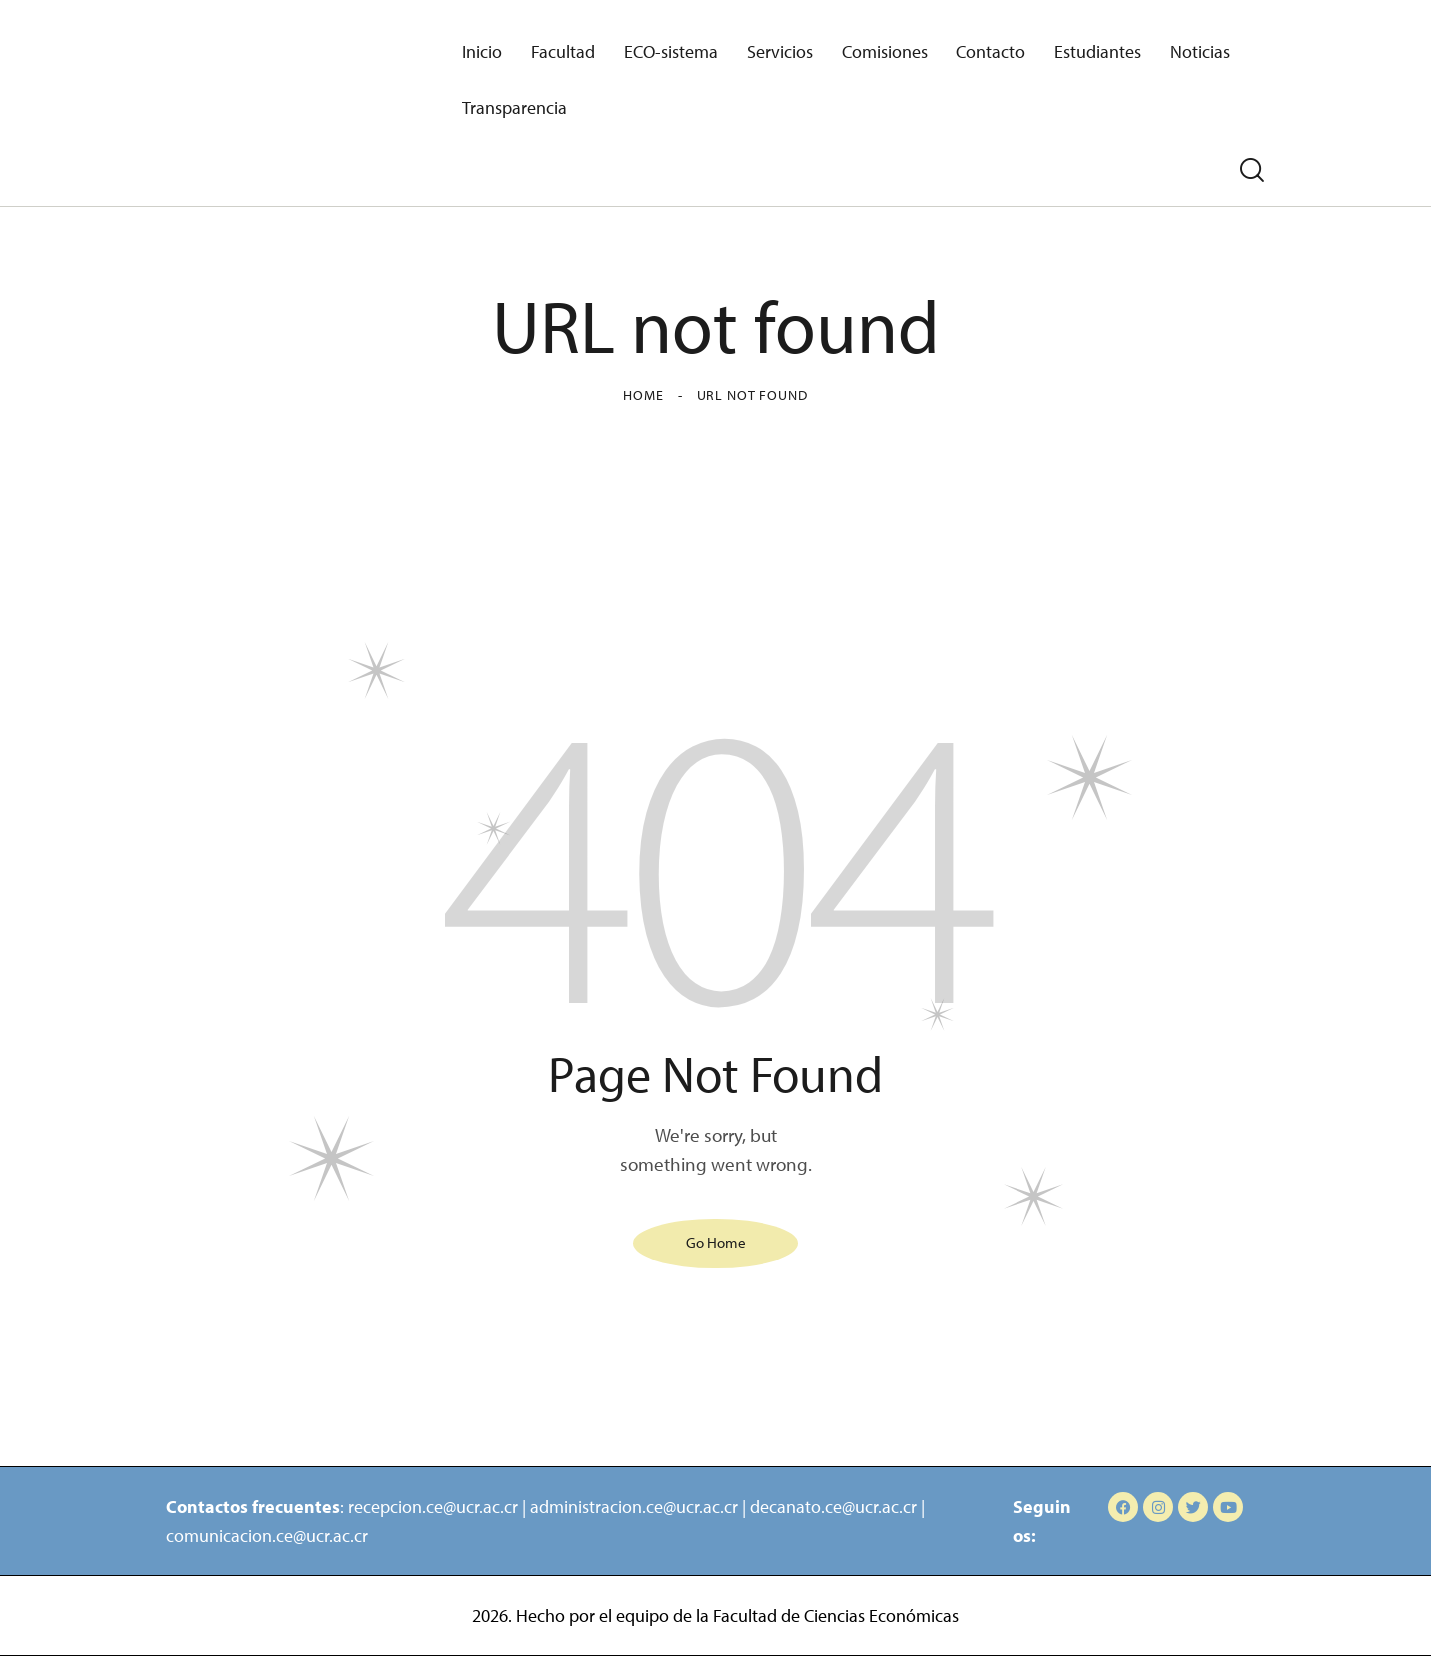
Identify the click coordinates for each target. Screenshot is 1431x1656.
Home (643, 395)
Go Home (716, 1242)
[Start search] (1252, 170)
